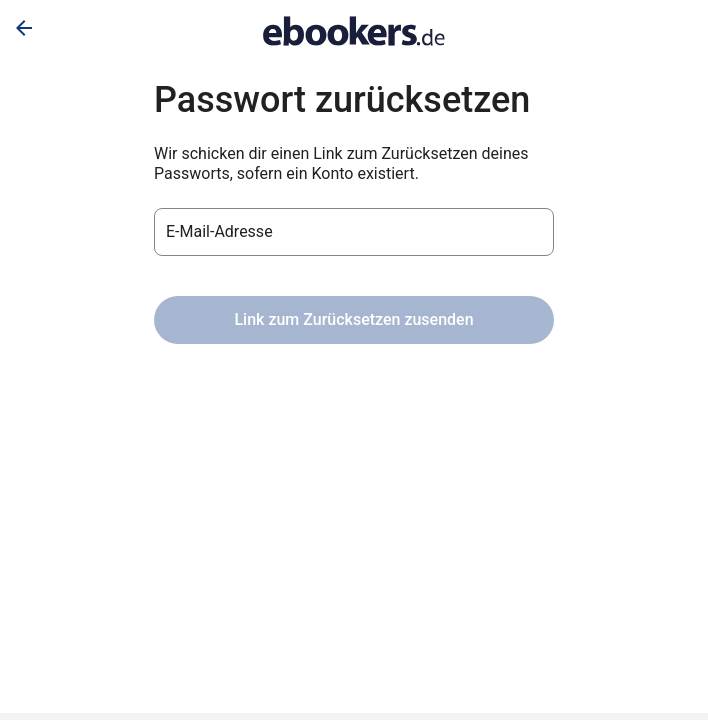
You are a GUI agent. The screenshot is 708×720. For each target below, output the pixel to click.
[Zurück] (24, 28)
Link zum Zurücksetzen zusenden (353, 319)
